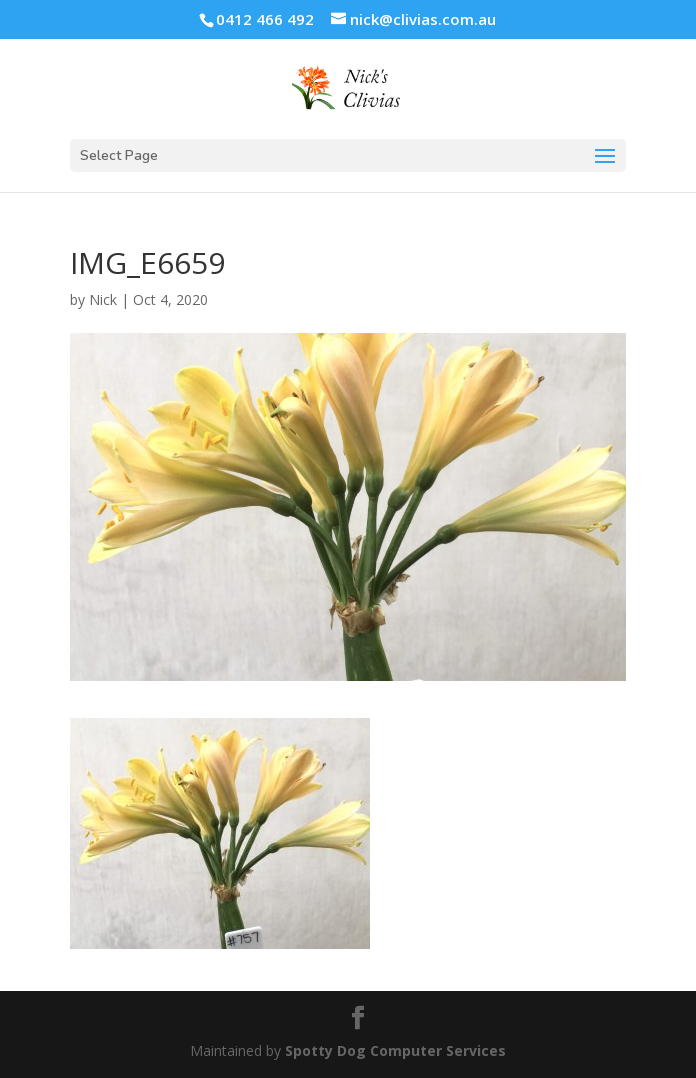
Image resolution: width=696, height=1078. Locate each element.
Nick (103, 299)
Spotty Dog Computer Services (395, 1050)
